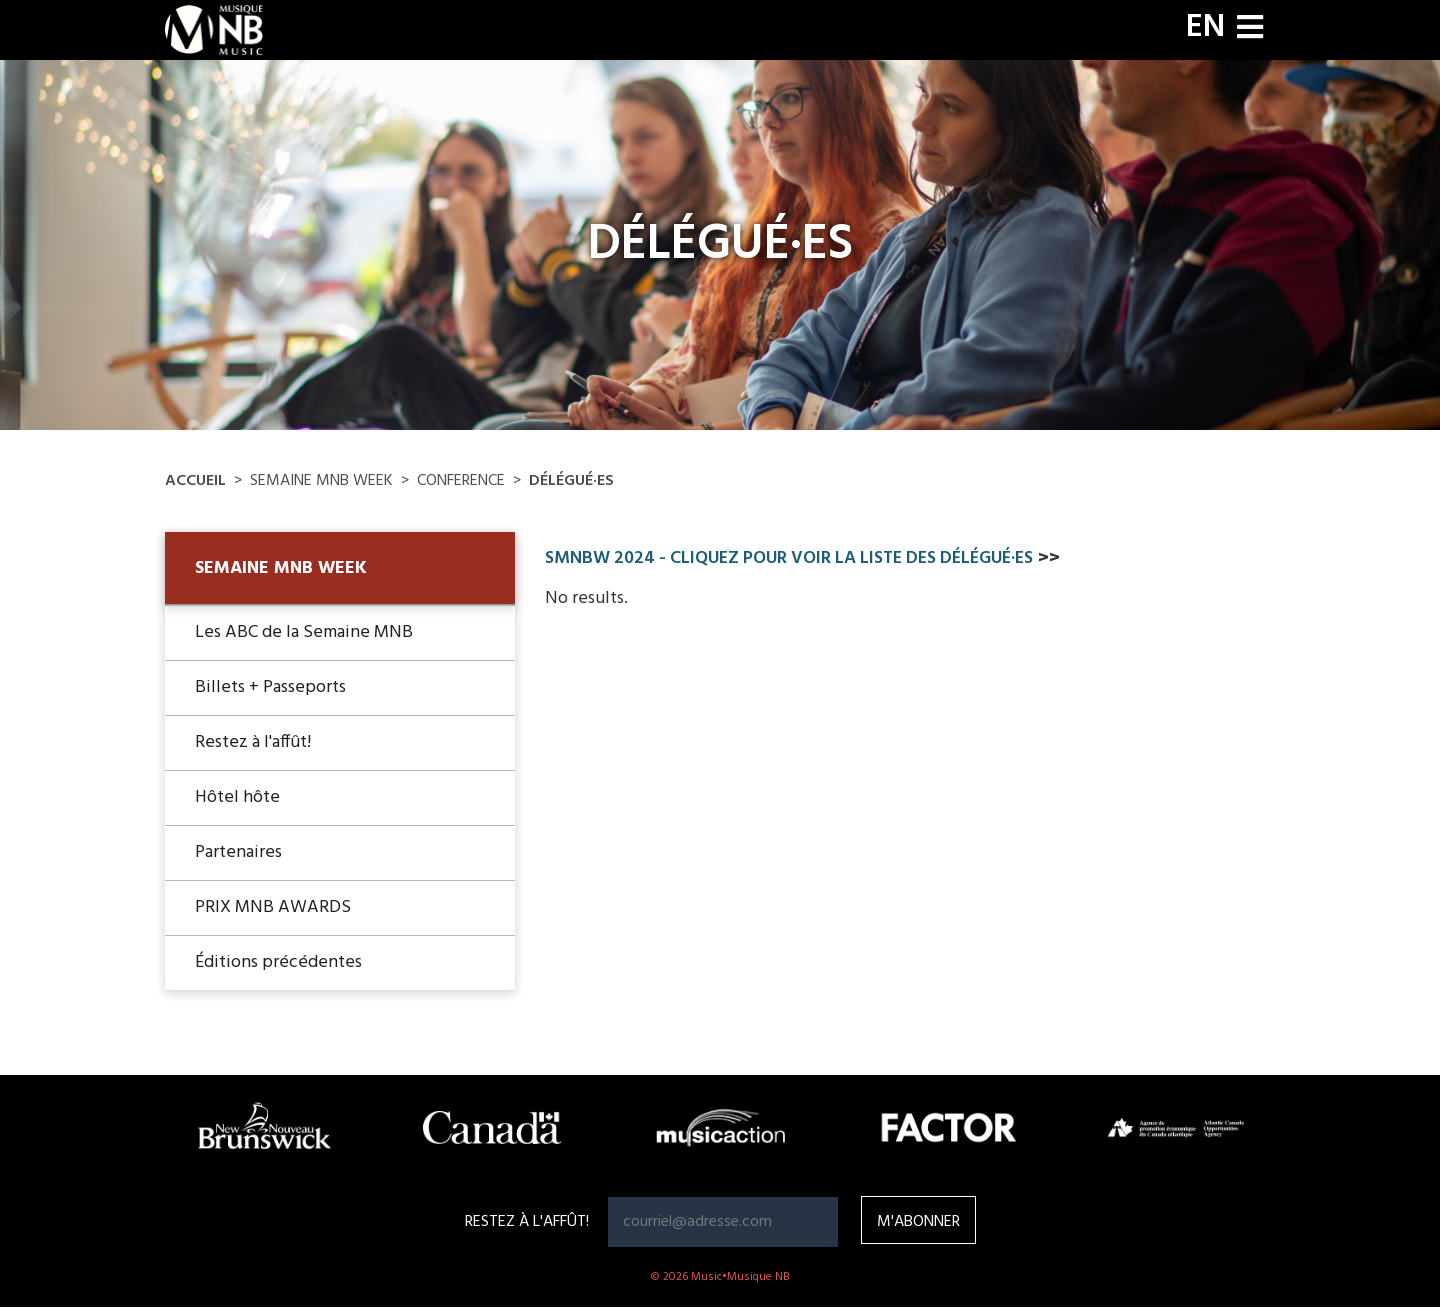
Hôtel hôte (237, 797)
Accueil (195, 481)
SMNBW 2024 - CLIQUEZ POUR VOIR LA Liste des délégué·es (789, 558)
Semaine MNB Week (281, 568)
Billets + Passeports (270, 687)
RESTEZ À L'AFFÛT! (527, 1222)
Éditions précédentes (278, 962)
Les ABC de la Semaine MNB (304, 632)
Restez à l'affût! (253, 742)
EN (1205, 28)
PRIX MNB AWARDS (273, 907)
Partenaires (238, 852)
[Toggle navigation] (1250, 29)
